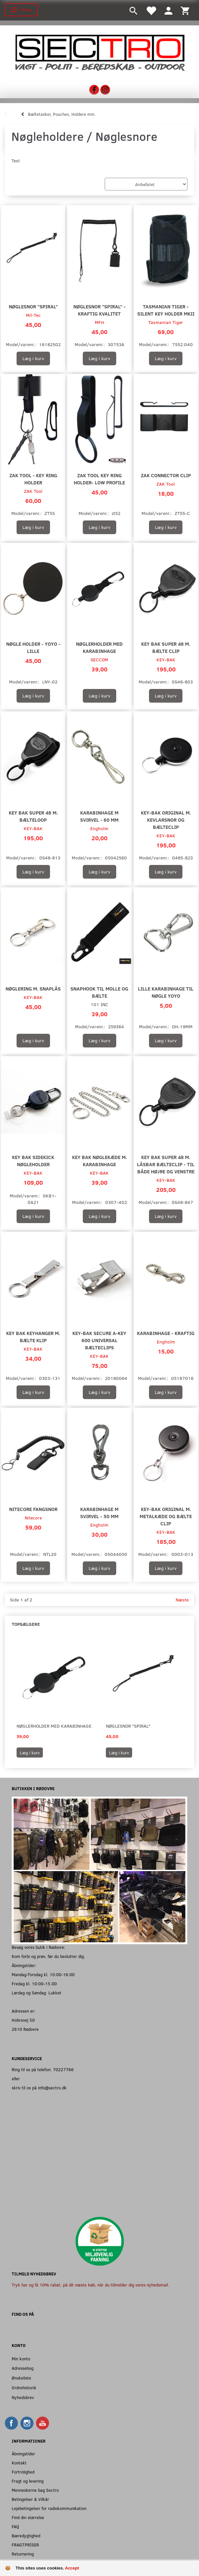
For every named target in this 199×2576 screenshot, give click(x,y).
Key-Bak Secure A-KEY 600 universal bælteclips (99, 1340)
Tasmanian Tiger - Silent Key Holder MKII (165, 310)
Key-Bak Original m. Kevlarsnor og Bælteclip (166, 819)
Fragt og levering (28, 2481)
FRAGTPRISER (25, 2544)
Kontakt (19, 2462)
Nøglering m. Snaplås (33, 988)
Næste (182, 1600)
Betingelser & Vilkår (30, 2499)
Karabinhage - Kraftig (165, 1332)
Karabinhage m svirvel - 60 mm (99, 816)
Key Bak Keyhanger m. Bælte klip (33, 1336)
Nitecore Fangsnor (33, 1508)
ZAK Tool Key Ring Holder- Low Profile (99, 479)
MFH (99, 322)
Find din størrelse (28, 2517)
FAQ (15, 2526)
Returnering (23, 2553)
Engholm (99, 828)
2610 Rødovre (25, 2029)
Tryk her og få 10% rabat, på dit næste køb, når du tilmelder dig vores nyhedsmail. (90, 2284)
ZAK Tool (33, 491)
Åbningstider (23, 2453)
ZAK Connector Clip (166, 475)
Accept (72, 2568)
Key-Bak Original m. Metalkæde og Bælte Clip (166, 1516)
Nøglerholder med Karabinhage (99, 647)
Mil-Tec (33, 315)
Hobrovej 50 (23, 2020)
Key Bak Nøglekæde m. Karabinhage (99, 1160)
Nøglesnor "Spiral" (33, 306)
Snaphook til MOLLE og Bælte (99, 992)
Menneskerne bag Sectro (35, 2490)
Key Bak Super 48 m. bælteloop (33, 816)
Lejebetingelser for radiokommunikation (49, 2508)
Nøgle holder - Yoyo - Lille (33, 647)
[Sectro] (99, 52)
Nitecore (33, 1518)
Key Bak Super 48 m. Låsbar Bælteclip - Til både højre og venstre (165, 1164)
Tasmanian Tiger (165, 322)
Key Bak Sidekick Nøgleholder (33, 1160)
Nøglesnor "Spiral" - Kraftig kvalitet (99, 310)
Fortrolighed (23, 2472)
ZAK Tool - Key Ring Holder (33, 479)
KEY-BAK (165, 659)
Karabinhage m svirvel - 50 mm (99, 1512)
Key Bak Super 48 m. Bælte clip (165, 647)
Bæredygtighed (26, 2535)
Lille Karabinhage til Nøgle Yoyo (165, 992)
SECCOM (99, 659)
